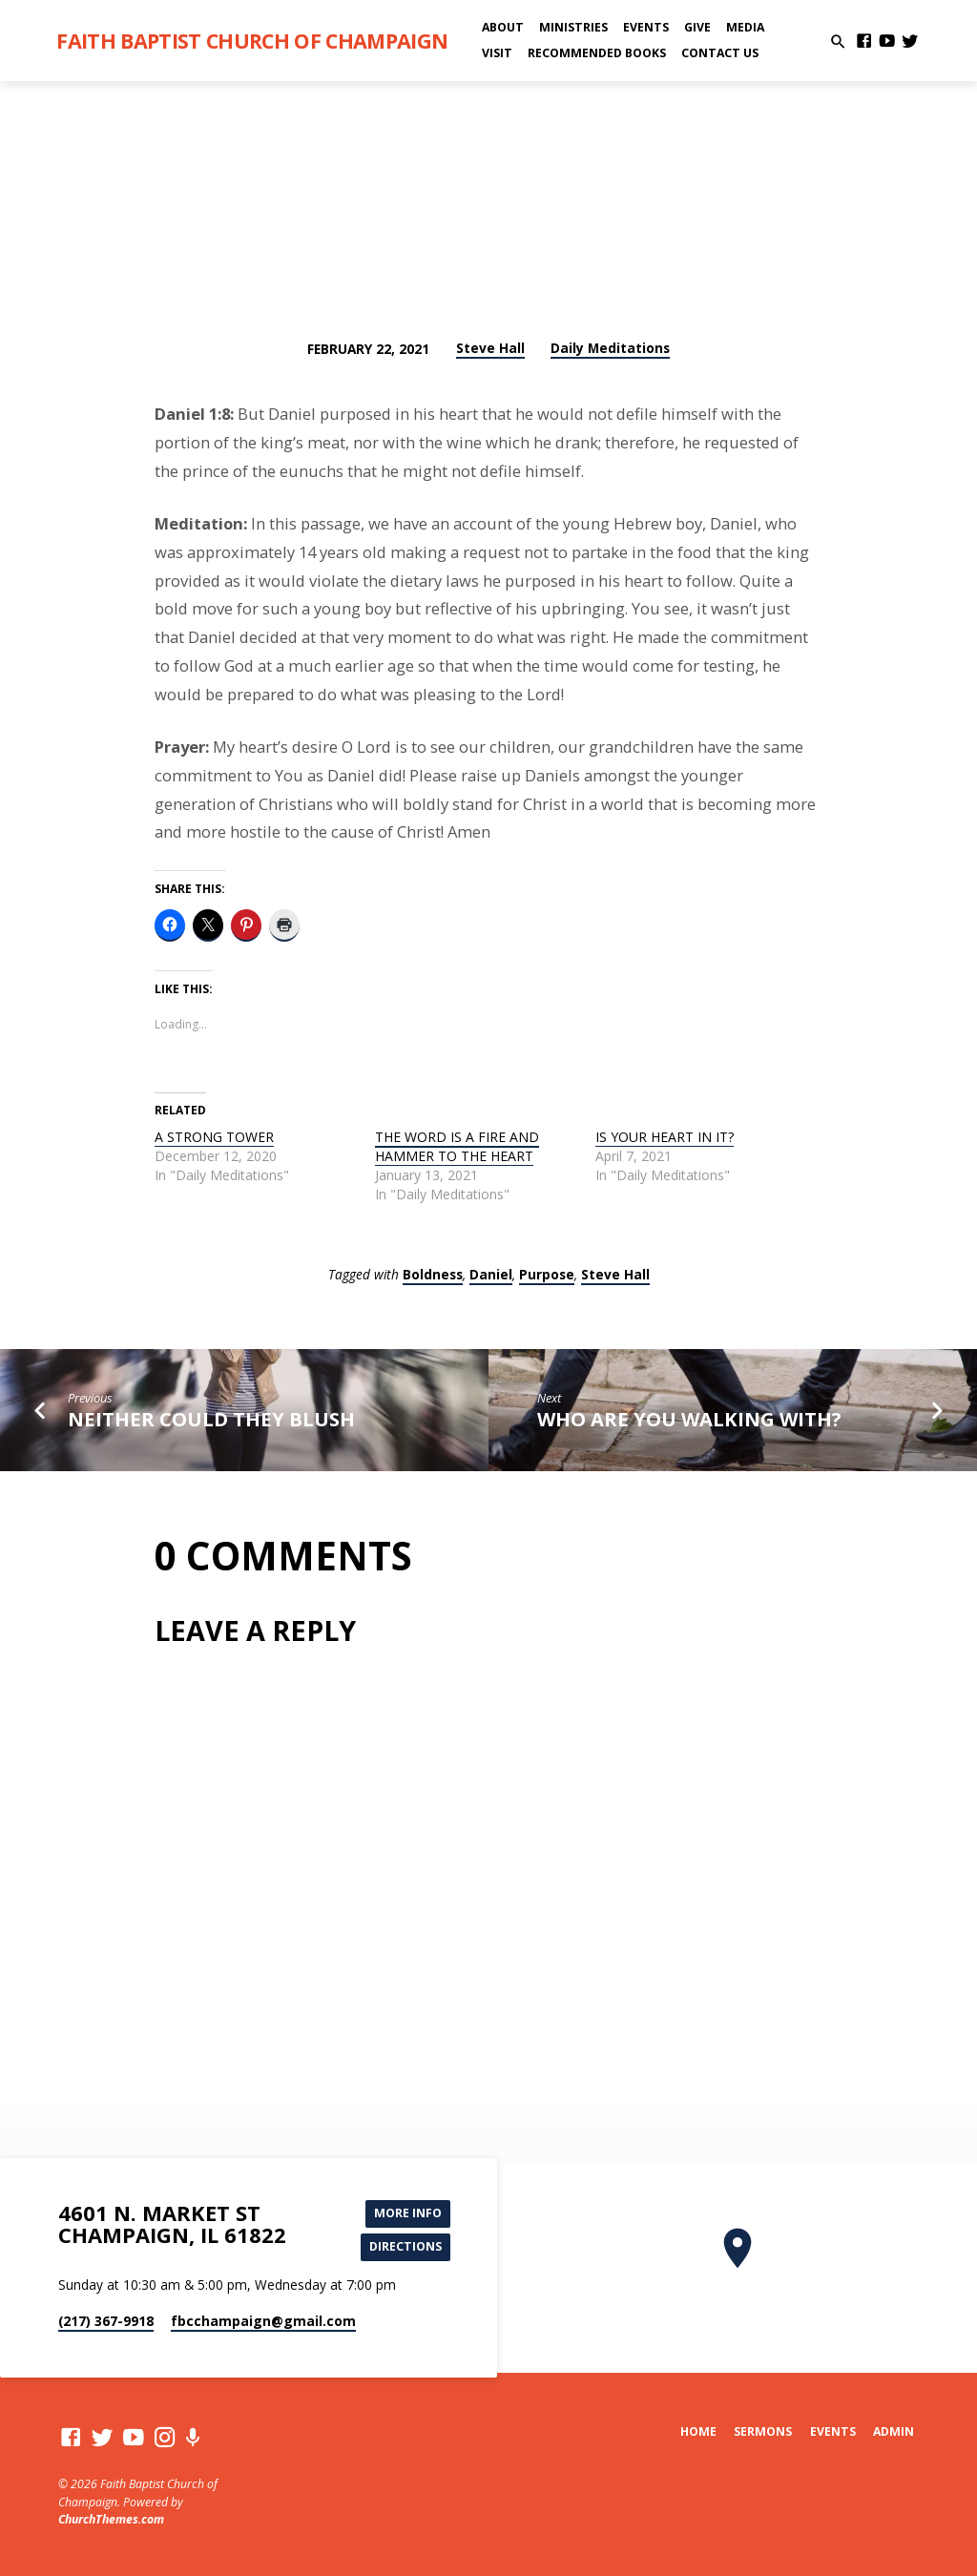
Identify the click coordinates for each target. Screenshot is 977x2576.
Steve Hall (490, 348)
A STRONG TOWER (214, 1137)
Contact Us (720, 53)
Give (697, 27)
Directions (405, 2246)
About (503, 27)
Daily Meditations (610, 348)
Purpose (546, 1274)
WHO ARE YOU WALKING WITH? (689, 1418)
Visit (497, 53)
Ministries (573, 27)
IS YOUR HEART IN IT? (664, 1137)
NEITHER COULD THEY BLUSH (211, 1418)
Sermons (763, 2431)
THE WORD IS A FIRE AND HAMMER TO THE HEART (457, 1146)
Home (698, 2431)
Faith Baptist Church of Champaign (251, 40)
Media (745, 27)
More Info (407, 2212)
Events (646, 27)
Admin (893, 2431)
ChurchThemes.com (111, 2519)
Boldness (433, 1274)
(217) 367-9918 (106, 2322)
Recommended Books (597, 53)
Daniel (490, 1274)
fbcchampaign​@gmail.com (263, 2322)
